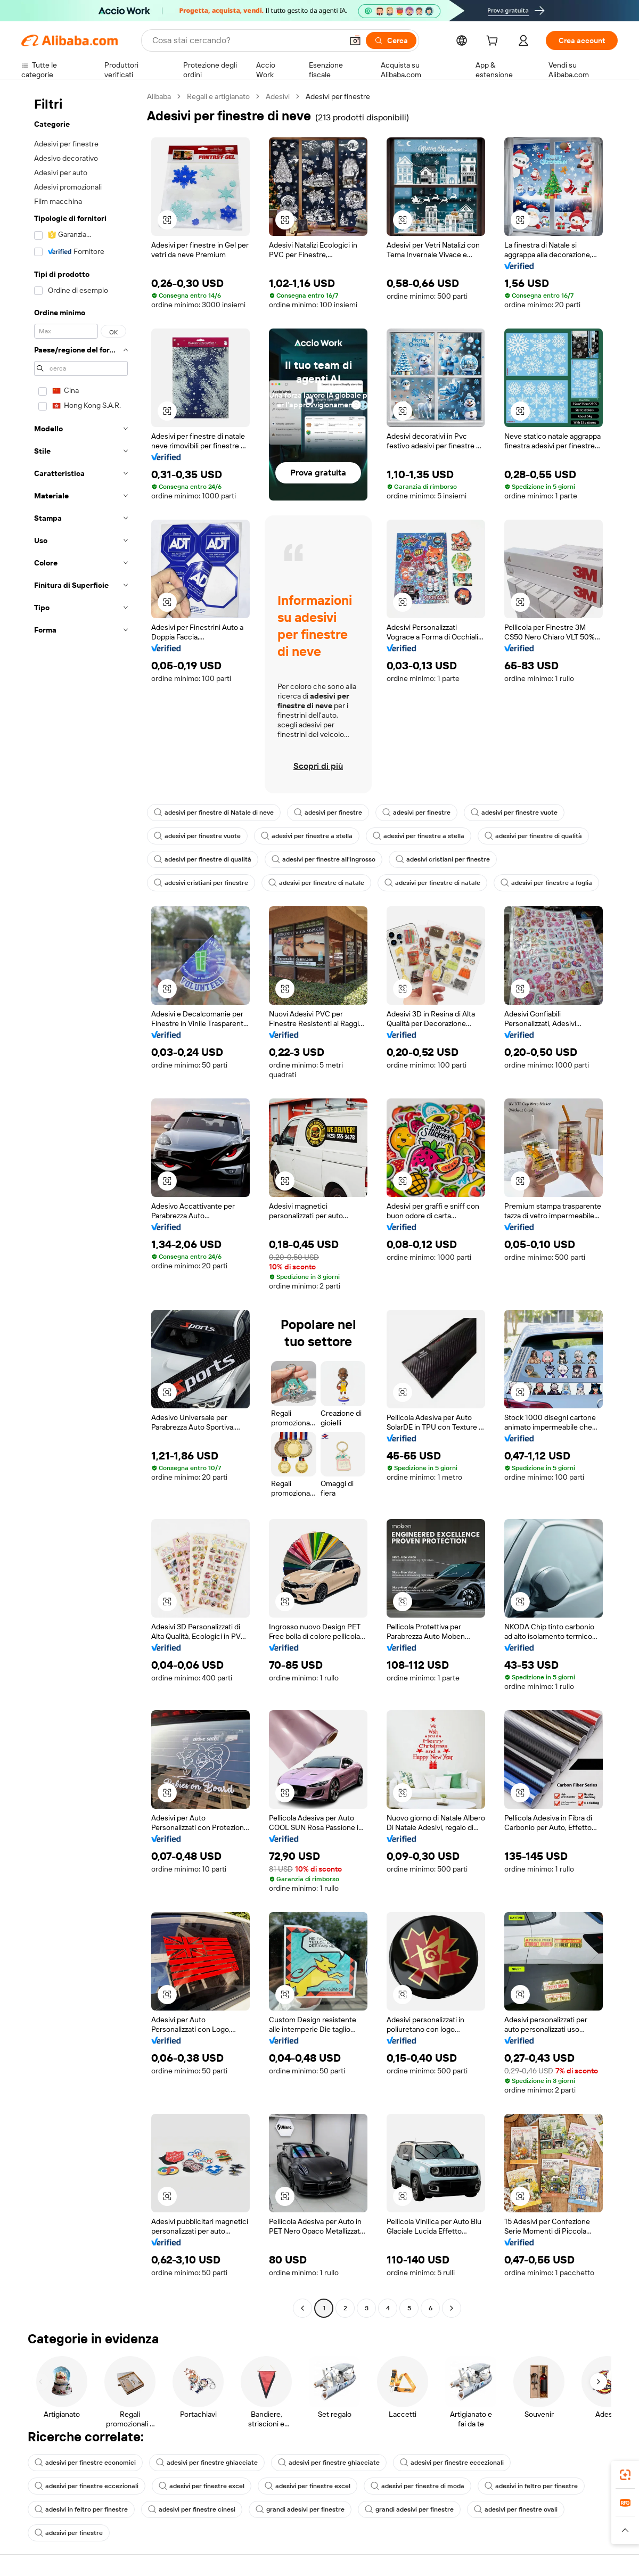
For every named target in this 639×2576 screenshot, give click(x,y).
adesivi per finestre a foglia (546, 883)
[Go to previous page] (302, 2308)
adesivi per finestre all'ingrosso (323, 859)
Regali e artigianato (218, 96)
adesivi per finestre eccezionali (452, 2462)
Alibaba (159, 96)
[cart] (494, 42)
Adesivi (278, 96)
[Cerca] (391, 40)
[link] (625, 2475)
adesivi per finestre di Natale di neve (214, 812)
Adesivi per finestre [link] (338, 96)
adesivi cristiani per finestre (443, 859)
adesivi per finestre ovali (516, 2509)
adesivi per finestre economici (85, 2462)
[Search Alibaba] (246, 40)
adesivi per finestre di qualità (533, 836)
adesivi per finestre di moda (417, 2486)
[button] (355, 40)
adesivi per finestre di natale (316, 883)
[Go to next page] (451, 2308)
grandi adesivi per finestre (300, 2509)
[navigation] (81, 1203)
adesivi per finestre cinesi (191, 2509)
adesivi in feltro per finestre (531, 2486)
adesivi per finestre (328, 812)
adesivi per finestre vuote (514, 812)
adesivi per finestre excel (201, 2486)
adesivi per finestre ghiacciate (207, 2462)
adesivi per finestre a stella (307, 836)
